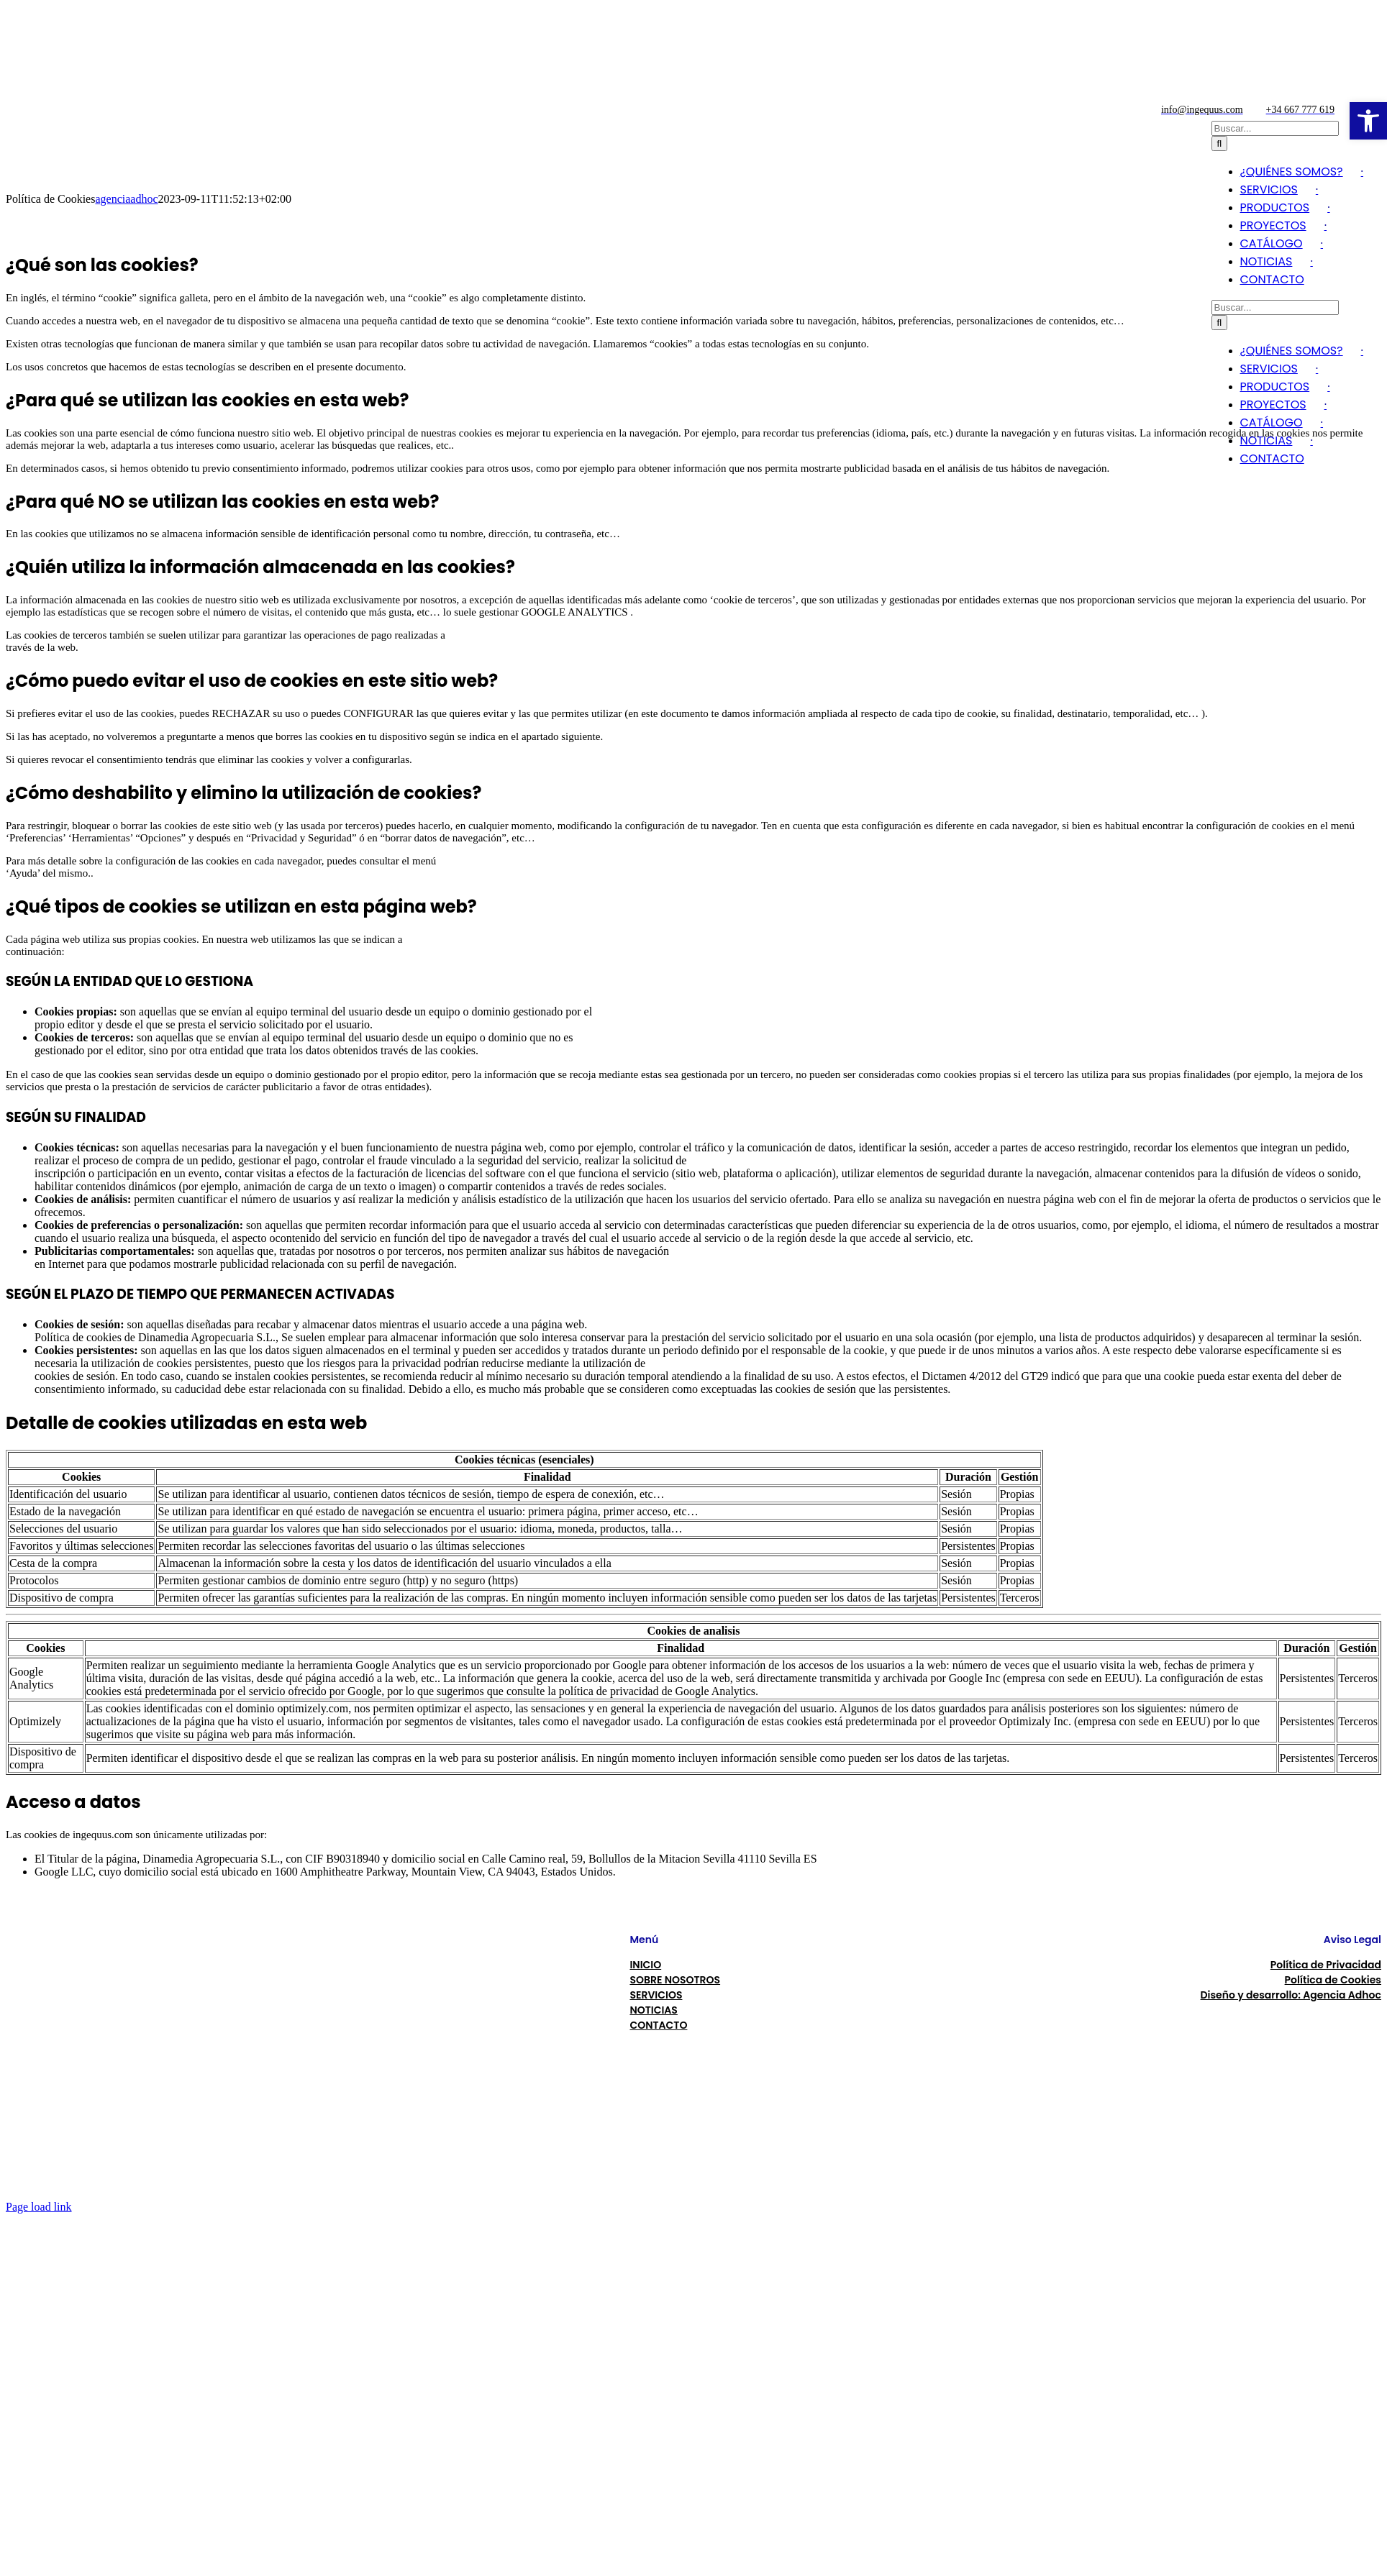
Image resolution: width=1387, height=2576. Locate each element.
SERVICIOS (655, 1995)
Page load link (39, 2207)
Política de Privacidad (1325, 1965)
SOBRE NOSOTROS (674, 1980)
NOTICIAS (653, 2010)
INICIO (645, 1965)
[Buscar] (1219, 322)
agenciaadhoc (126, 199)
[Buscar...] (1275, 307)
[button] (1368, 121)
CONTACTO (658, 2025)
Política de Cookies (1333, 1980)
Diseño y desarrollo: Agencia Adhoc (1291, 1995)
